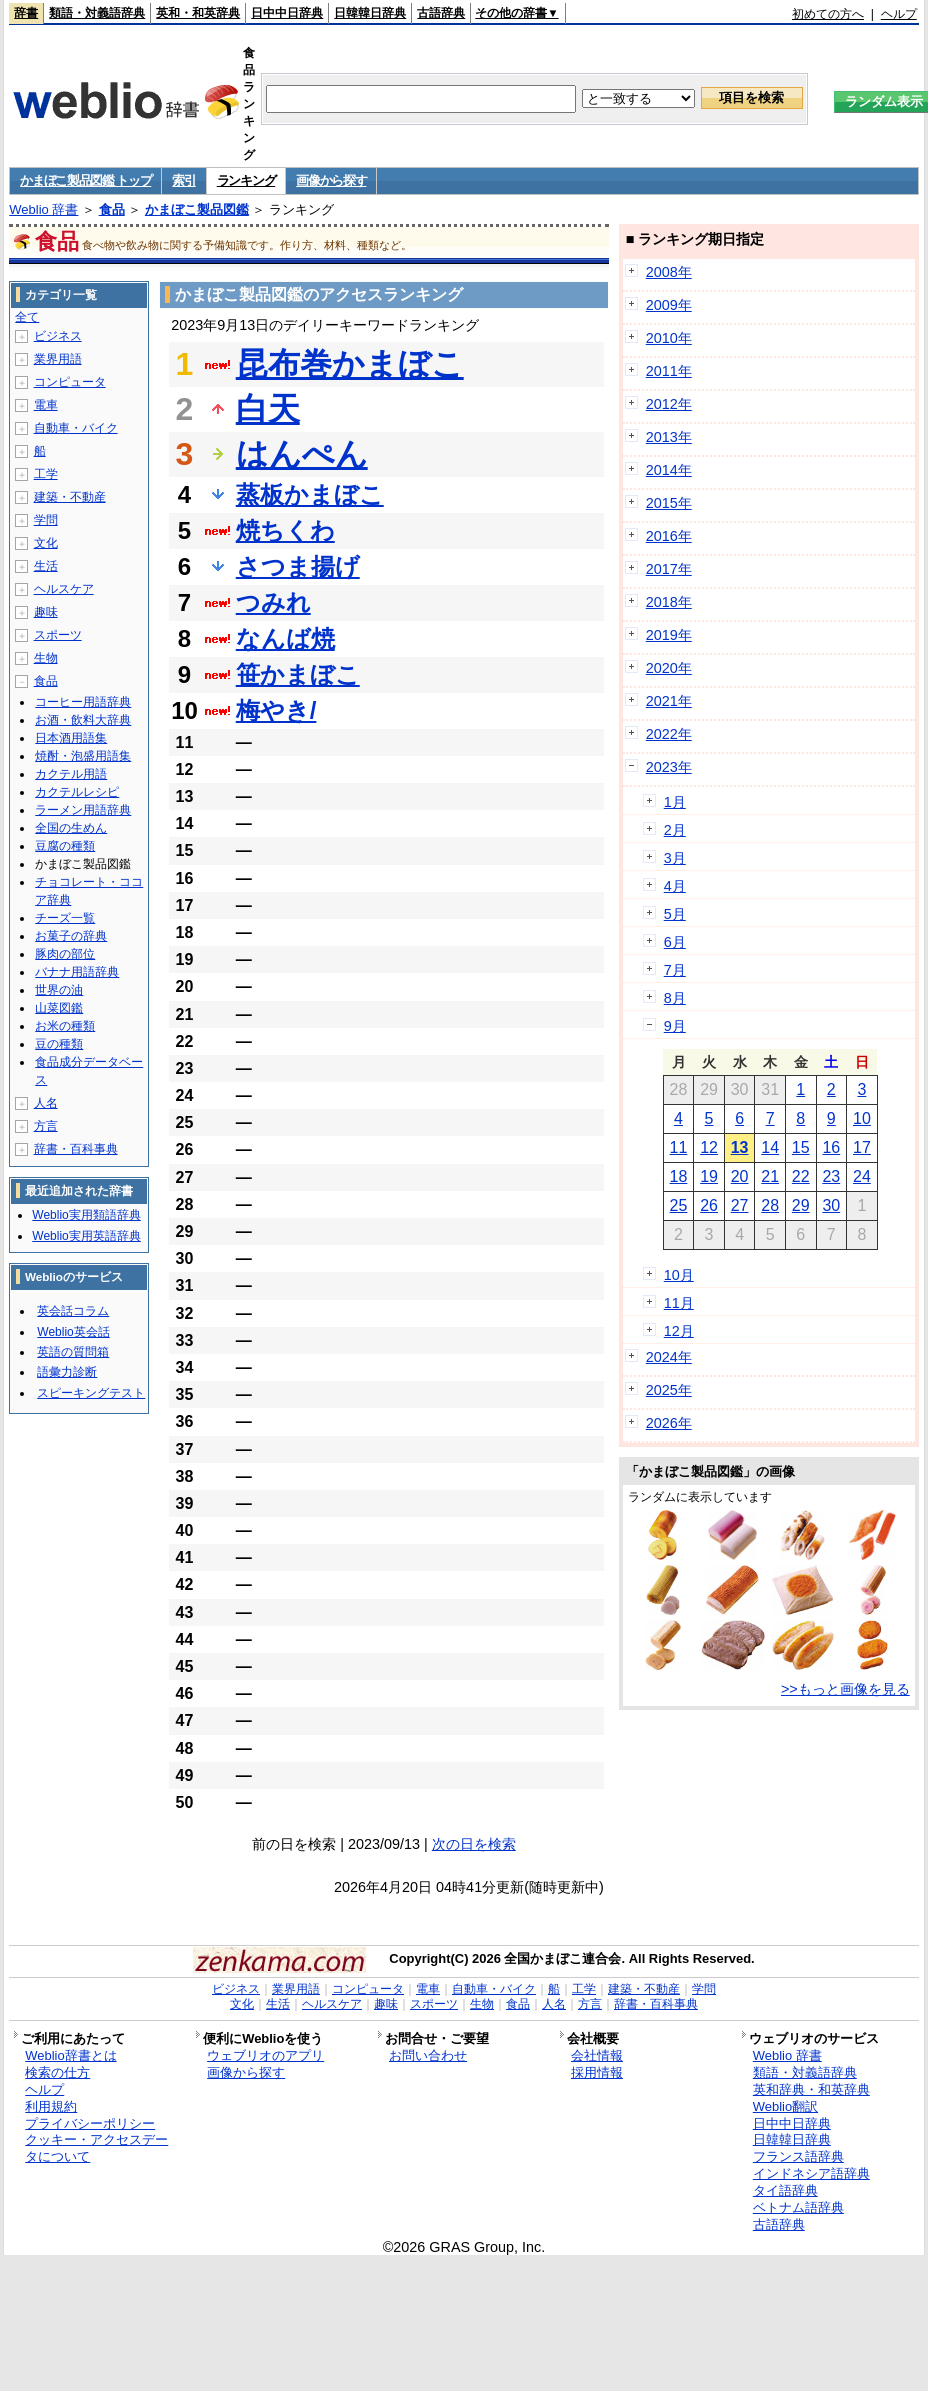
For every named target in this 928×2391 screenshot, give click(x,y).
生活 (46, 566)
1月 (675, 802)
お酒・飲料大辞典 (83, 720)
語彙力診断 (67, 1372)
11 (679, 1147)
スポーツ (58, 635)
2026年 (669, 1423)
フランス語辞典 (798, 2156)
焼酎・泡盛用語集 (83, 756)
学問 (46, 520)
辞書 (26, 13)
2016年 (669, 536)
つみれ (273, 602)
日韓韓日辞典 (370, 13)
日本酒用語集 (71, 738)
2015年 (669, 503)
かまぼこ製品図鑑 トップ (85, 180)
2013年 (669, 437)
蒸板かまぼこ (310, 494)
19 (709, 1176)
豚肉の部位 (65, 954)
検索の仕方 (57, 2072)
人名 (46, 1103)
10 (862, 1118)
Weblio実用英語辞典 (86, 1236)
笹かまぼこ (298, 674)
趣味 (46, 612)
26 (709, 1205)
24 (862, 1176)
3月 (675, 858)
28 (770, 1205)
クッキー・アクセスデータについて (96, 2148)
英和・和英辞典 (198, 13)
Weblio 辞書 (43, 209)
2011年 (669, 371)
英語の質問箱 (73, 1352)
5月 (675, 914)
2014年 (669, 470)
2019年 (669, 635)
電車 (46, 405)
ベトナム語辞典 (798, 2207)
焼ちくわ (285, 530)
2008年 (669, 272)
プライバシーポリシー (90, 2123)
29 (801, 1205)
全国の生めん (71, 828)
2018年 (669, 602)
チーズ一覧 (65, 918)
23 (831, 1176)
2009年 (669, 305)
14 (770, 1147)
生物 (46, 658)
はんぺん (302, 454)
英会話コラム (73, 1311)
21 (770, 1176)
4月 (675, 886)
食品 (112, 209)
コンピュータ (70, 382)
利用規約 (51, 2106)
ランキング (246, 180)
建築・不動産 (70, 497)
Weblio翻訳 (785, 2106)
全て (27, 317)
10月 (679, 1275)
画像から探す (331, 180)
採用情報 (597, 2072)
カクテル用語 (71, 774)
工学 (46, 474)
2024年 (669, 1357)
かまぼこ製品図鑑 (197, 209)
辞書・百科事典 (76, 1149)
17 (862, 1147)
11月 (679, 1303)
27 (740, 1205)
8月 (675, 998)
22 (801, 1176)
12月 (679, 1331)
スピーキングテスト (91, 1393)
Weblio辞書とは (70, 2055)
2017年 (669, 569)
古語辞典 (441, 13)
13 (740, 1147)
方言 (46, 1126)
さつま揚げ (298, 566)
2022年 (669, 734)
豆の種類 (59, 1044)
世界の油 (59, 990)
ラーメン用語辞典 (83, 810)
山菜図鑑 (59, 1008)
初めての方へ (828, 14)
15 (801, 1147)
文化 (46, 543)
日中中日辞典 (287, 13)
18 (679, 1176)
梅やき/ (276, 710)
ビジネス (58, 336)
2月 (675, 830)
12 (709, 1147)
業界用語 (58, 359)
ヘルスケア (64, 589)
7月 (675, 970)
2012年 (669, 404)
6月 (675, 942)
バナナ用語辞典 (77, 972)
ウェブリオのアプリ (265, 2055)
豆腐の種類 (65, 846)
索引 (183, 180)
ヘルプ (899, 14)
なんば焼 (285, 638)
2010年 (669, 338)
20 (740, 1176)
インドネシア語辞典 (811, 2173)
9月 (675, 1026)
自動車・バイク (76, 428)
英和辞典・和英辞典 (811, 2089)
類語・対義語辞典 (97, 13)
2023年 (669, 767)
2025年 (669, 1390)
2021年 (669, 701)
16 (831, 1147)
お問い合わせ (428, 2055)
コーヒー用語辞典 (83, 702)
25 (679, 1205)
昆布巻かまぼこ (350, 364)
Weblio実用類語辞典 (86, 1215)
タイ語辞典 (785, 2190)
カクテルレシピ (77, 792)
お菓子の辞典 (71, 936)
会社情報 (597, 2055)
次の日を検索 (474, 1844)
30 (831, 1205)
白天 (268, 409)
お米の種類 (65, 1026)
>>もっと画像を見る (845, 1689)
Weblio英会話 (73, 1332)
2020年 (669, 668)
